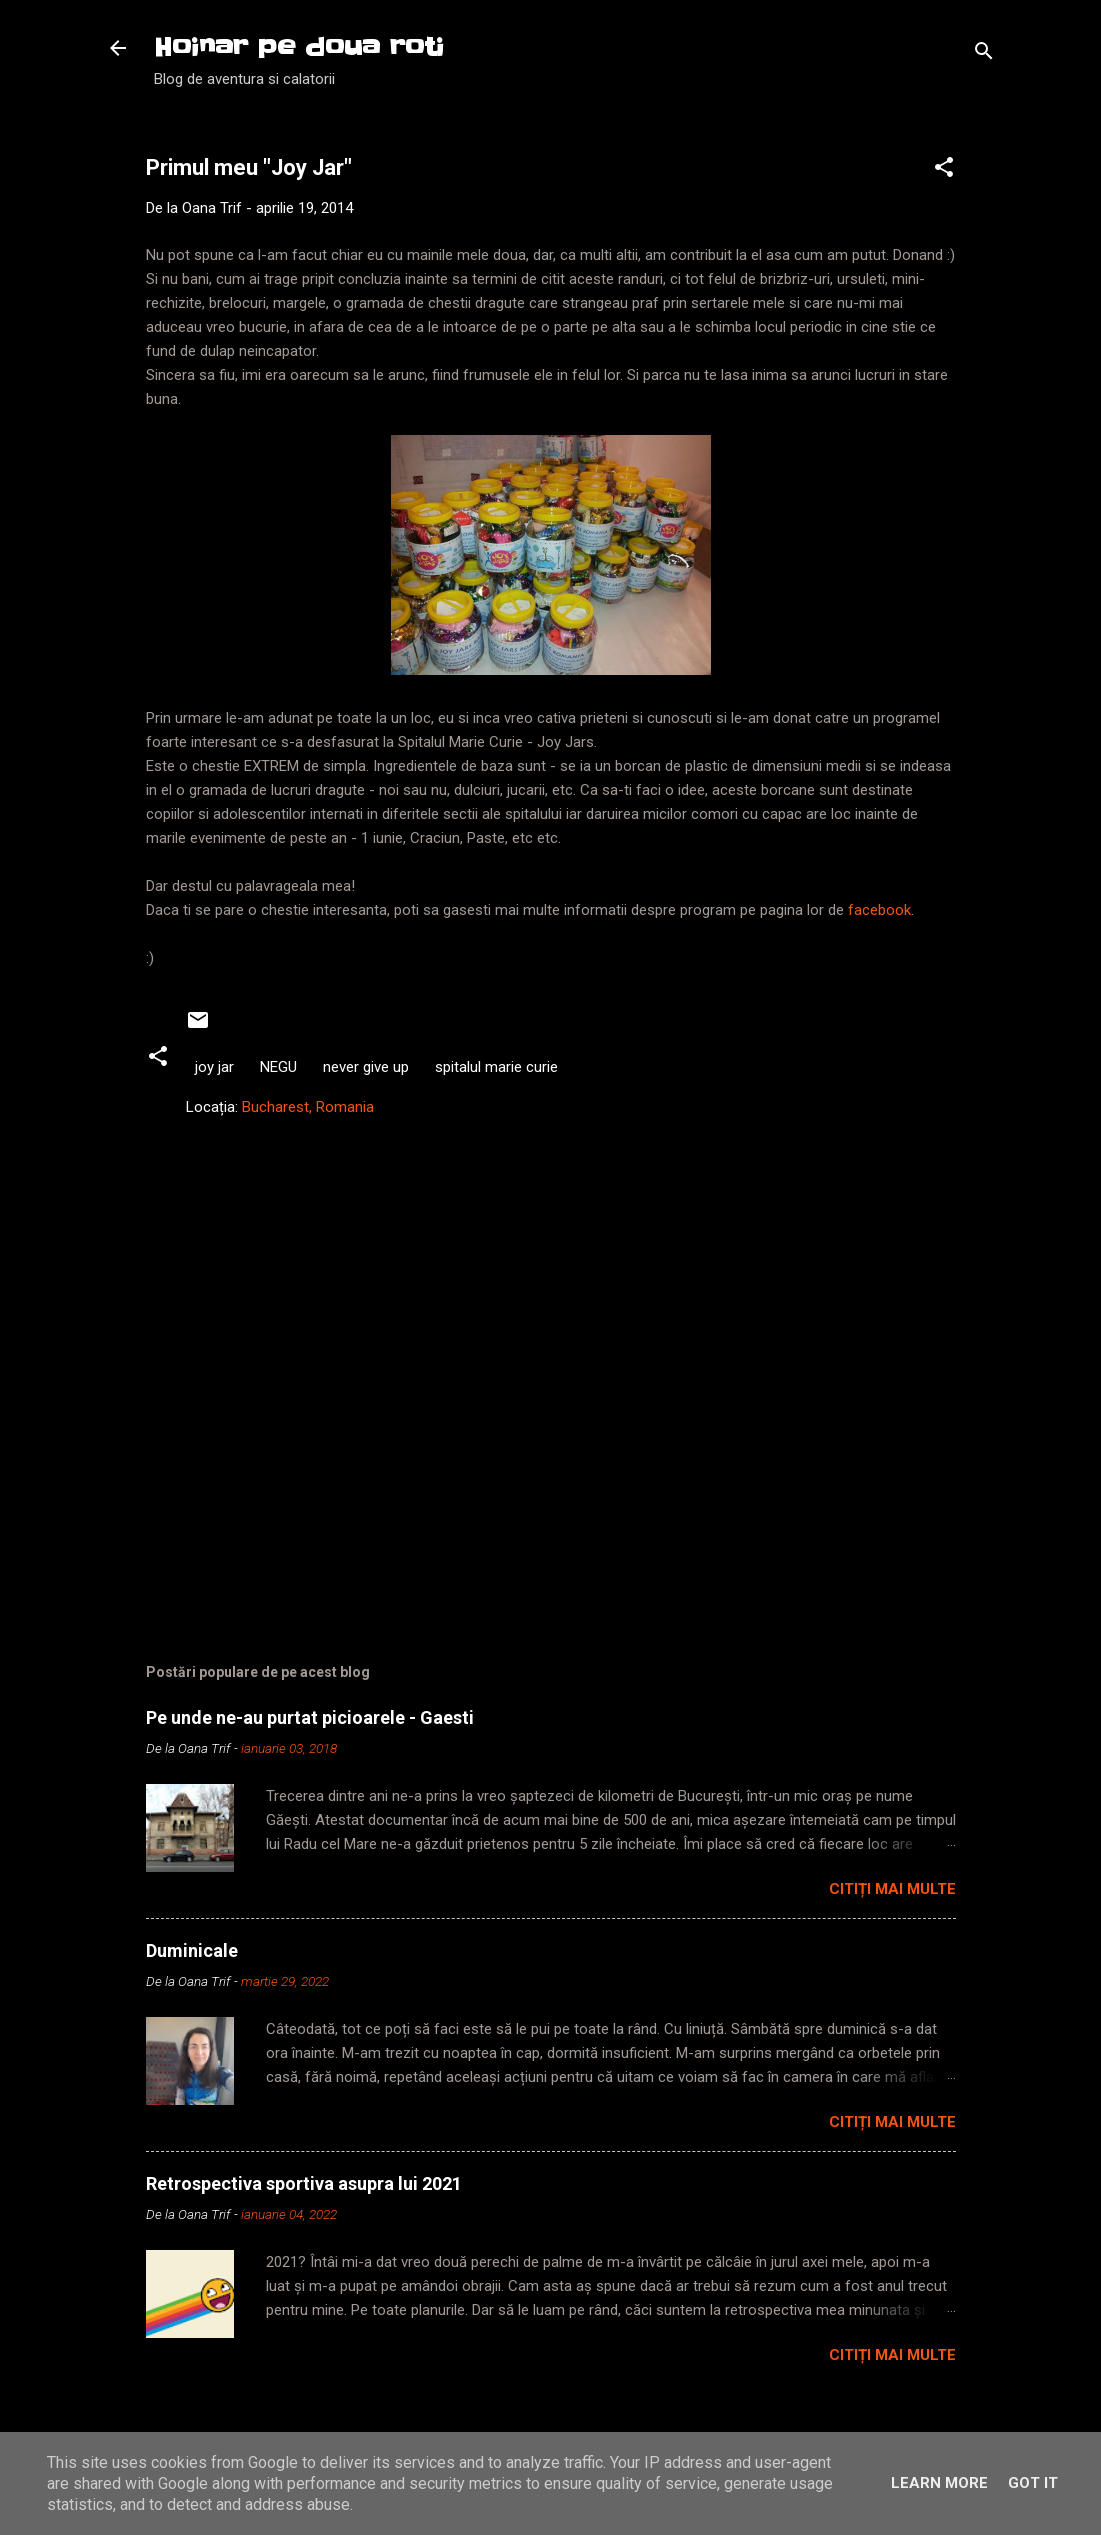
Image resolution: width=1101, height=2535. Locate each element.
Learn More (939, 2483)
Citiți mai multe (892, 1889)
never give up (366, 1067)
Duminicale (192, 1950)
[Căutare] (984, 54)
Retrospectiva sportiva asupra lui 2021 (304, 2183)
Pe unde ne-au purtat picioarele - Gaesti (310, 1717)
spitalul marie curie (496, 1067)
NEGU (278, 1067)
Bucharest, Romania (308, 1107)
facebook (879, 910)
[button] (944, 170)
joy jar (214, 1067)
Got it (1033, 2483)
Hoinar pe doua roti (299, 47)
